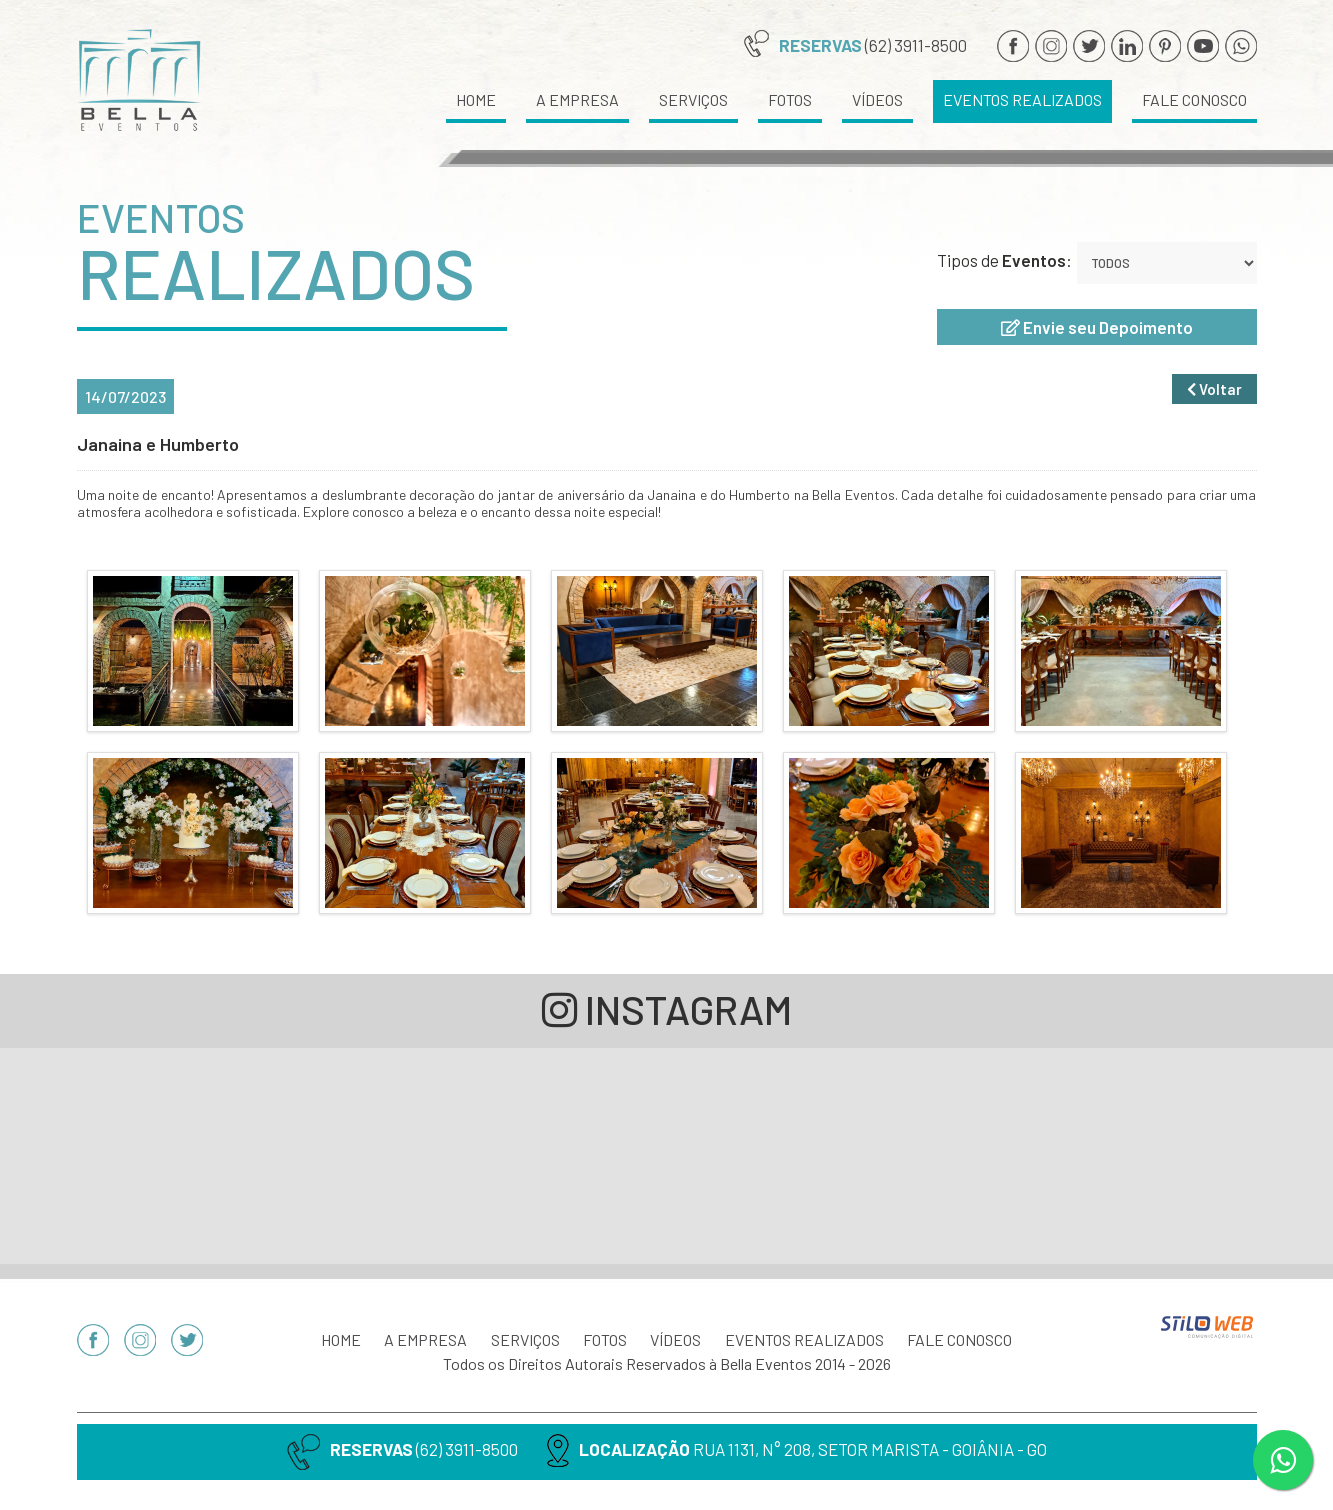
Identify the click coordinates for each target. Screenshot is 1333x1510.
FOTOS (790, 99)
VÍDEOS (877, 99)
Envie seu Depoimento (1097, 327)
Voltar (1214, 394)
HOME (476, 99)
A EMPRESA (577, 99)
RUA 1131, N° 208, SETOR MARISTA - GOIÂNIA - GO (870, 1449)
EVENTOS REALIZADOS (1022, 99)
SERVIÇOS (693, 99)
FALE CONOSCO (1194, 99)
